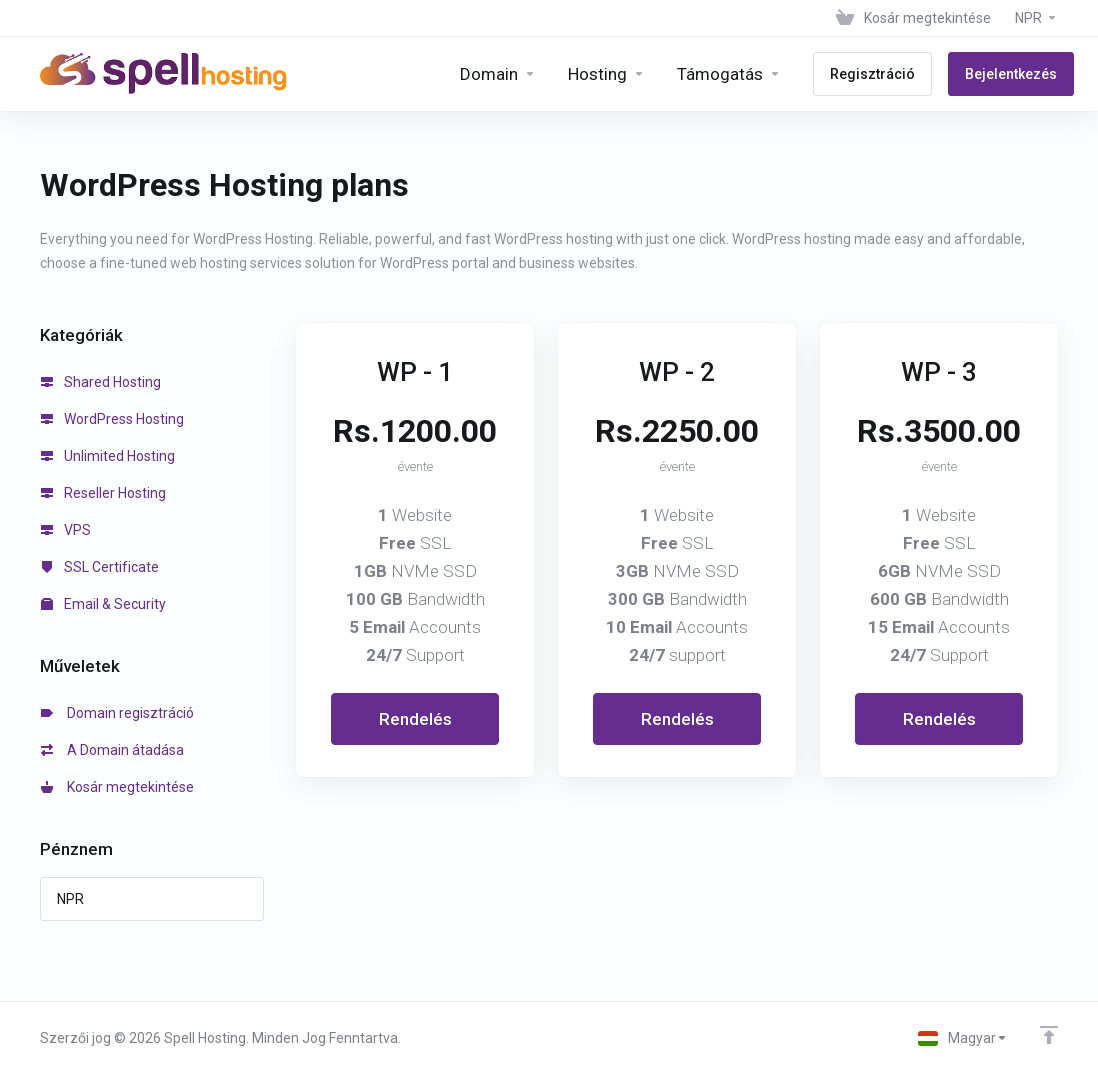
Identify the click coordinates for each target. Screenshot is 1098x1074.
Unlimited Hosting (108, 456)
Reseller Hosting (103, 493)
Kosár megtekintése (117, 787)
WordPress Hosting (112, 419)
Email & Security (103, 604)
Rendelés (415, 719)
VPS (66, 530)
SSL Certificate (100, 567)
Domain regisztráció (117, 713)
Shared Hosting (101, 382)
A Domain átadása (112, 750)
